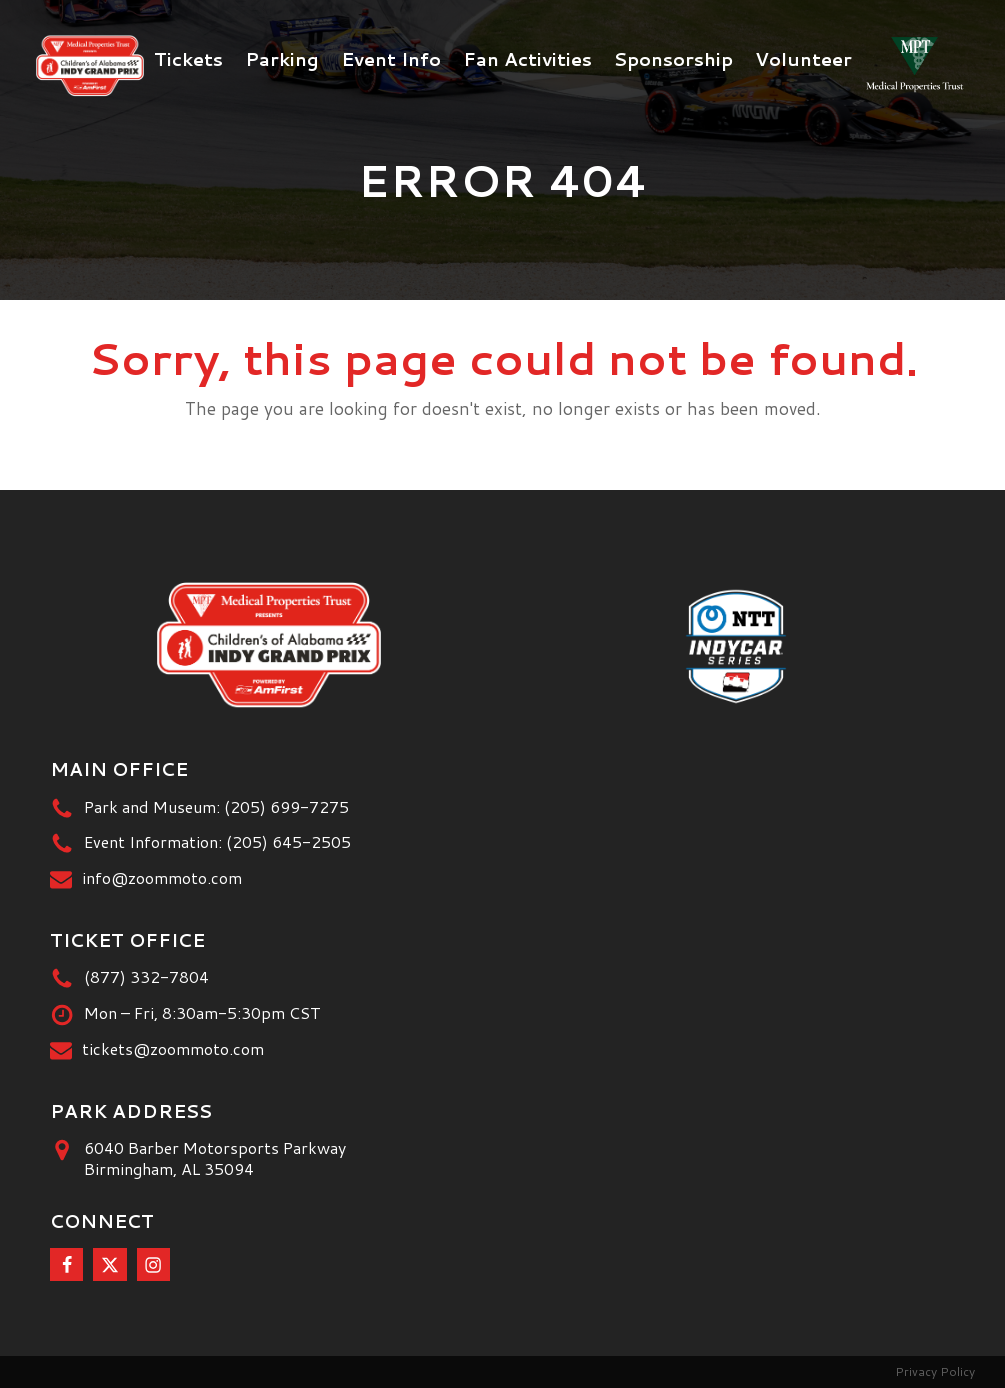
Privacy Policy (935, 1371)
